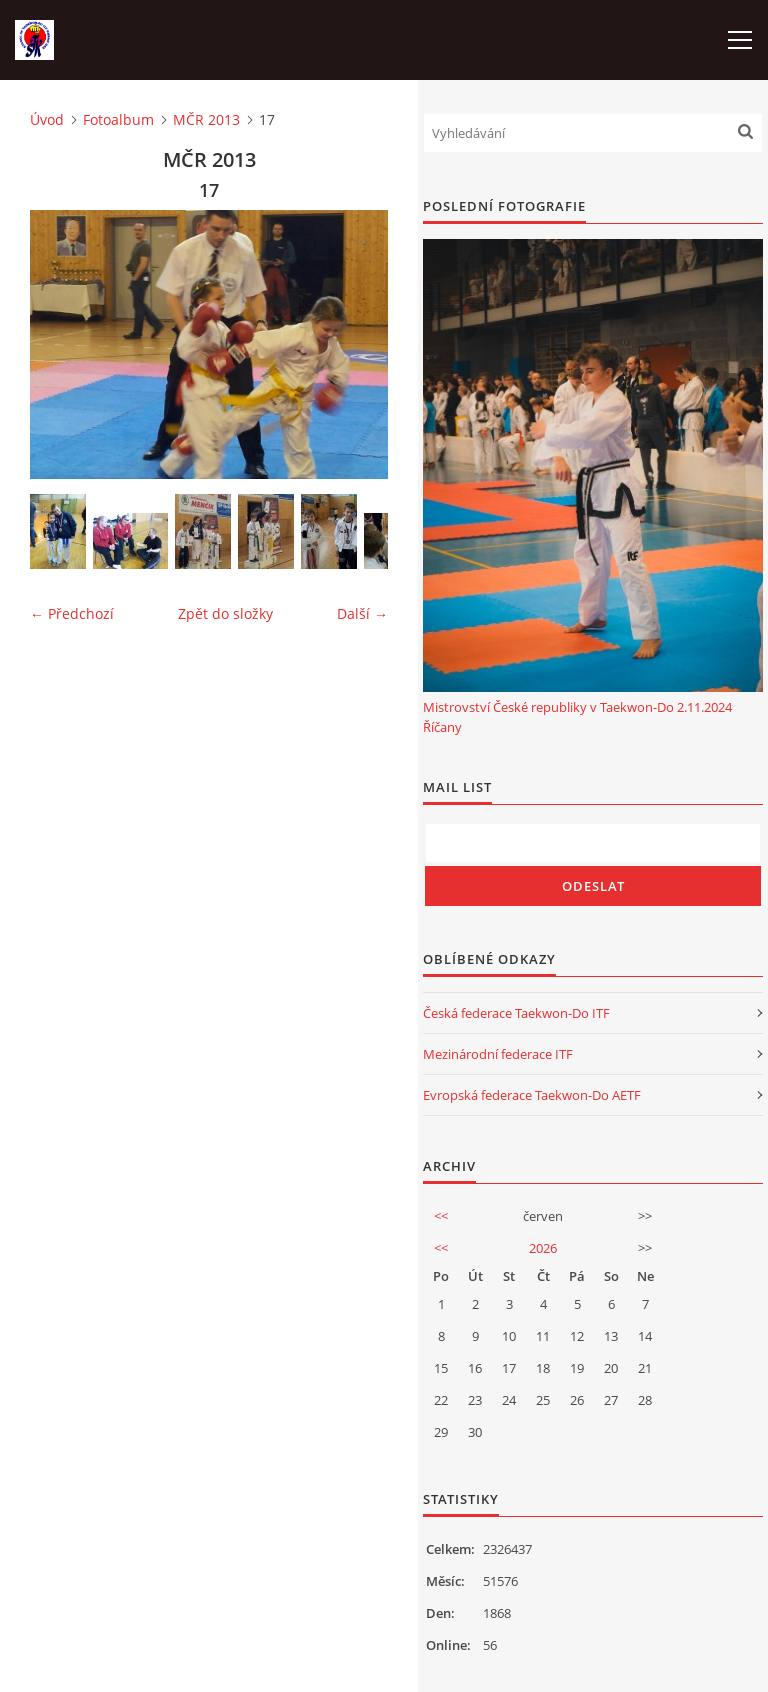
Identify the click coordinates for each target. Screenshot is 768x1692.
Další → (362, 613)
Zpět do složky (225, 613)
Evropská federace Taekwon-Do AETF (532, 1095)
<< (441, 1216)
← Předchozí (72, 613)
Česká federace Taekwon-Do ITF (516, 1013)
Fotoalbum (118, 119)
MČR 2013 (206, 119)
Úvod (47, 119)
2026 (543, 1248)
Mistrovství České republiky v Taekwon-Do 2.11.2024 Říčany (577, 717)
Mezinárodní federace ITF (498, 1054)
